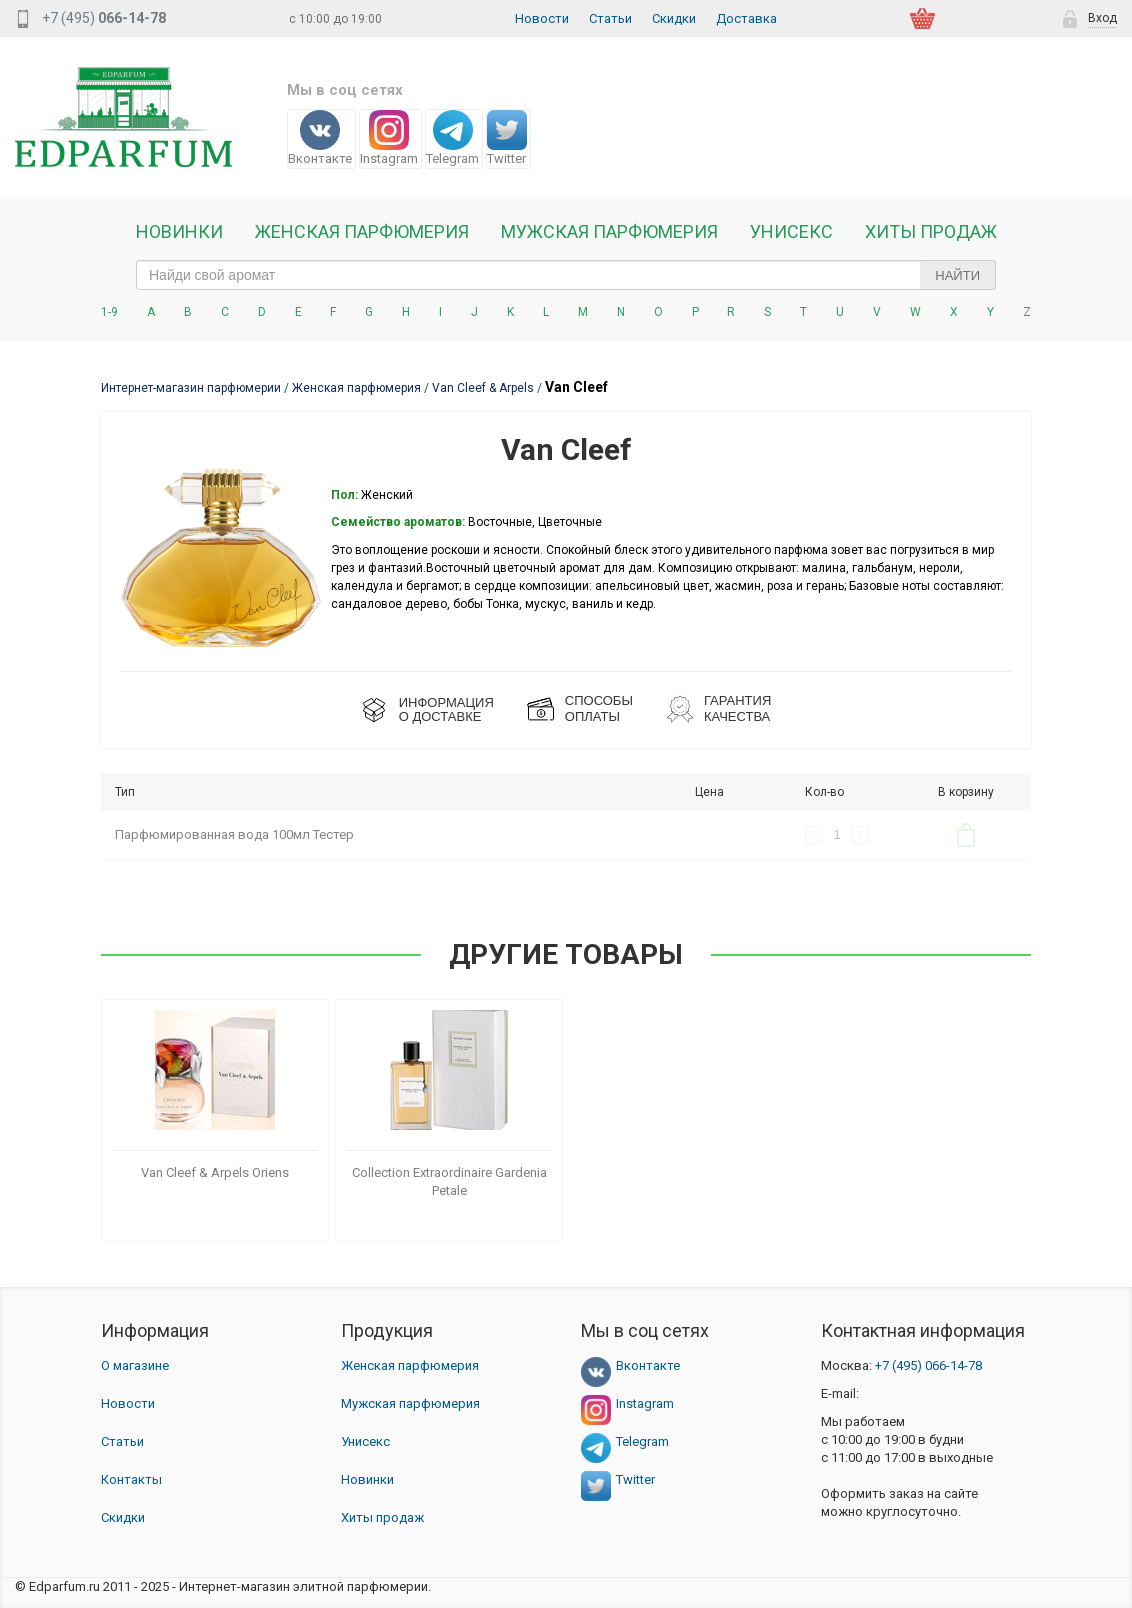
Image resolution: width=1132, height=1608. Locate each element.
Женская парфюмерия (410, 1365)
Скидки (674, 18)
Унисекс (791, 232)
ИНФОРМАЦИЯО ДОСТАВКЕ (446, 709)
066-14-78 (928, 1365)
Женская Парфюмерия (362, 232)
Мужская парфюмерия (609, 232)
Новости (542, 18)
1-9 (109, 312)
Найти (957, 275)
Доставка (746, 18)
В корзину (966, 835)
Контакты (131, 1479)
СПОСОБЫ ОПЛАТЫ (599, 708)
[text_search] (566, 275)
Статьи (610, 18)
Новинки (179, 232)
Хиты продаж (931, 232)
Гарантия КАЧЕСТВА (737, 708)
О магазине (135, 1365)
